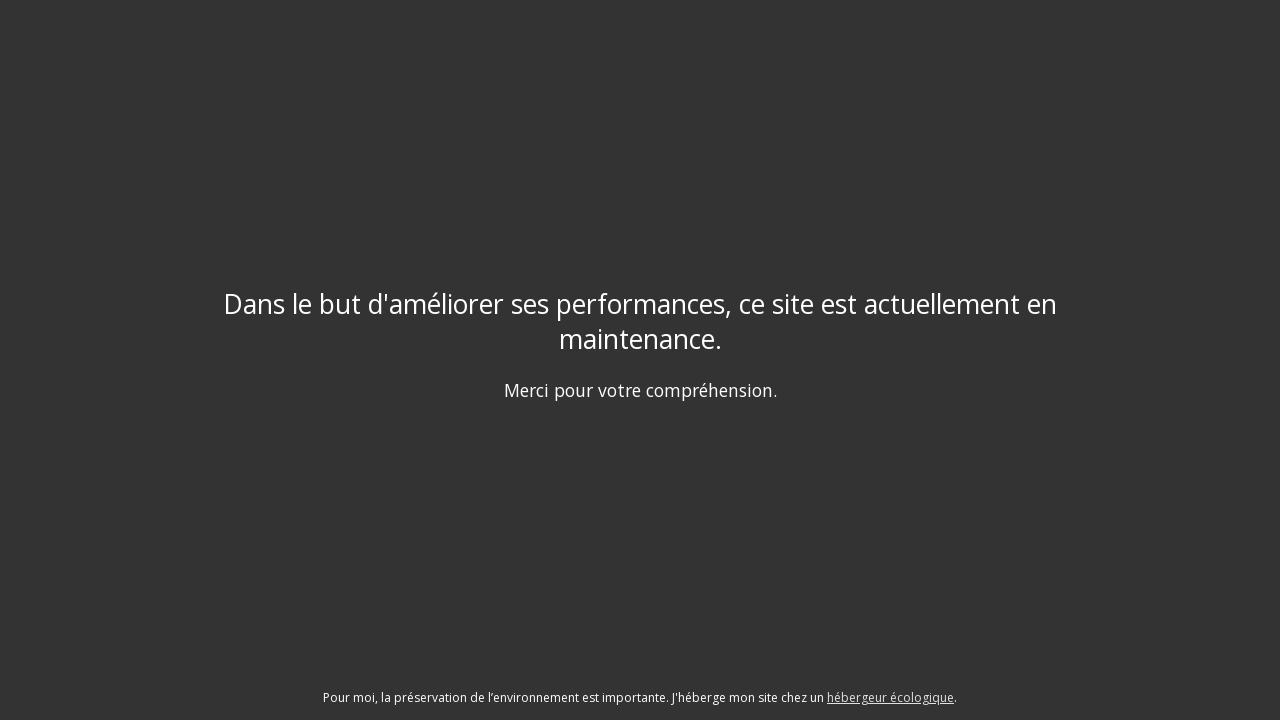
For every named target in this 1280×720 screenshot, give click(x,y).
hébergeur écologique (890, 697)
